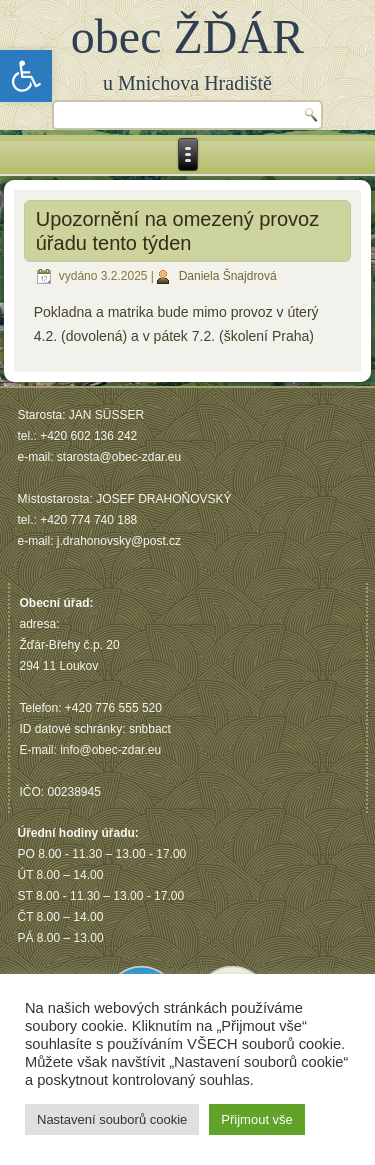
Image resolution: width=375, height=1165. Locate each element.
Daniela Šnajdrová (228, 276)
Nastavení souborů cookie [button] (112, 1119)
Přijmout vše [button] (257, 1119)
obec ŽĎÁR (187, 36)
